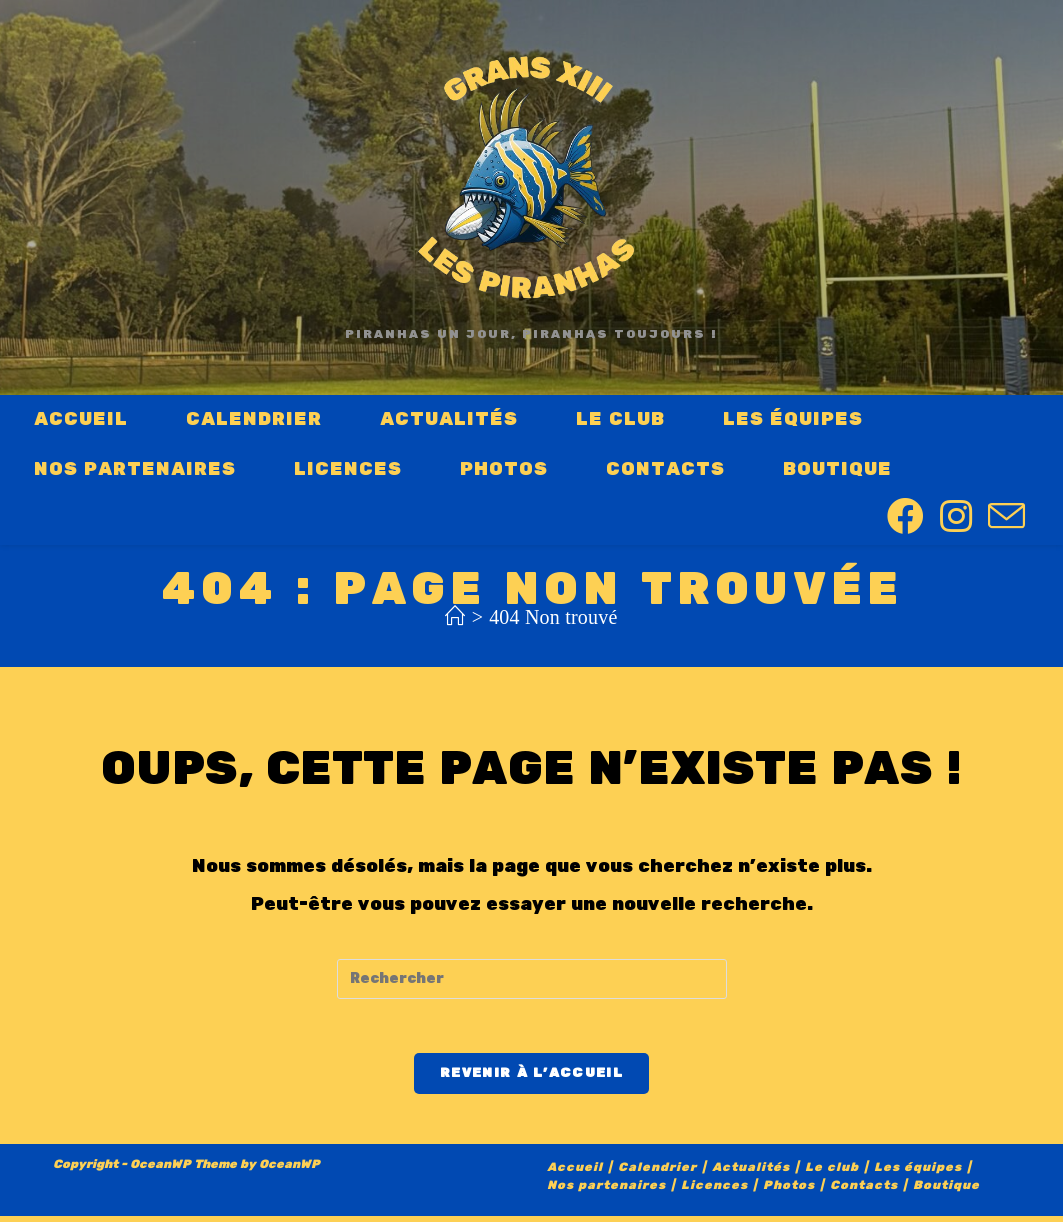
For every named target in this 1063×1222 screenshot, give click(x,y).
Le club (832, 1173)
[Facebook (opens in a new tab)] (905, 517)
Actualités (751, 1173)
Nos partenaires (606, 1191)
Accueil (575, 1173)
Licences (714, 1191)
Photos (789, 1191)
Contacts (864, 1191)
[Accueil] (455, 617)
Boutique (946, 1191)
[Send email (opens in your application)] (1006, 518)
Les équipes (918, 1173)
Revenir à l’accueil (531, 1079)
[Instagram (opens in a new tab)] (956, 517)
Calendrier (657, 1173)
